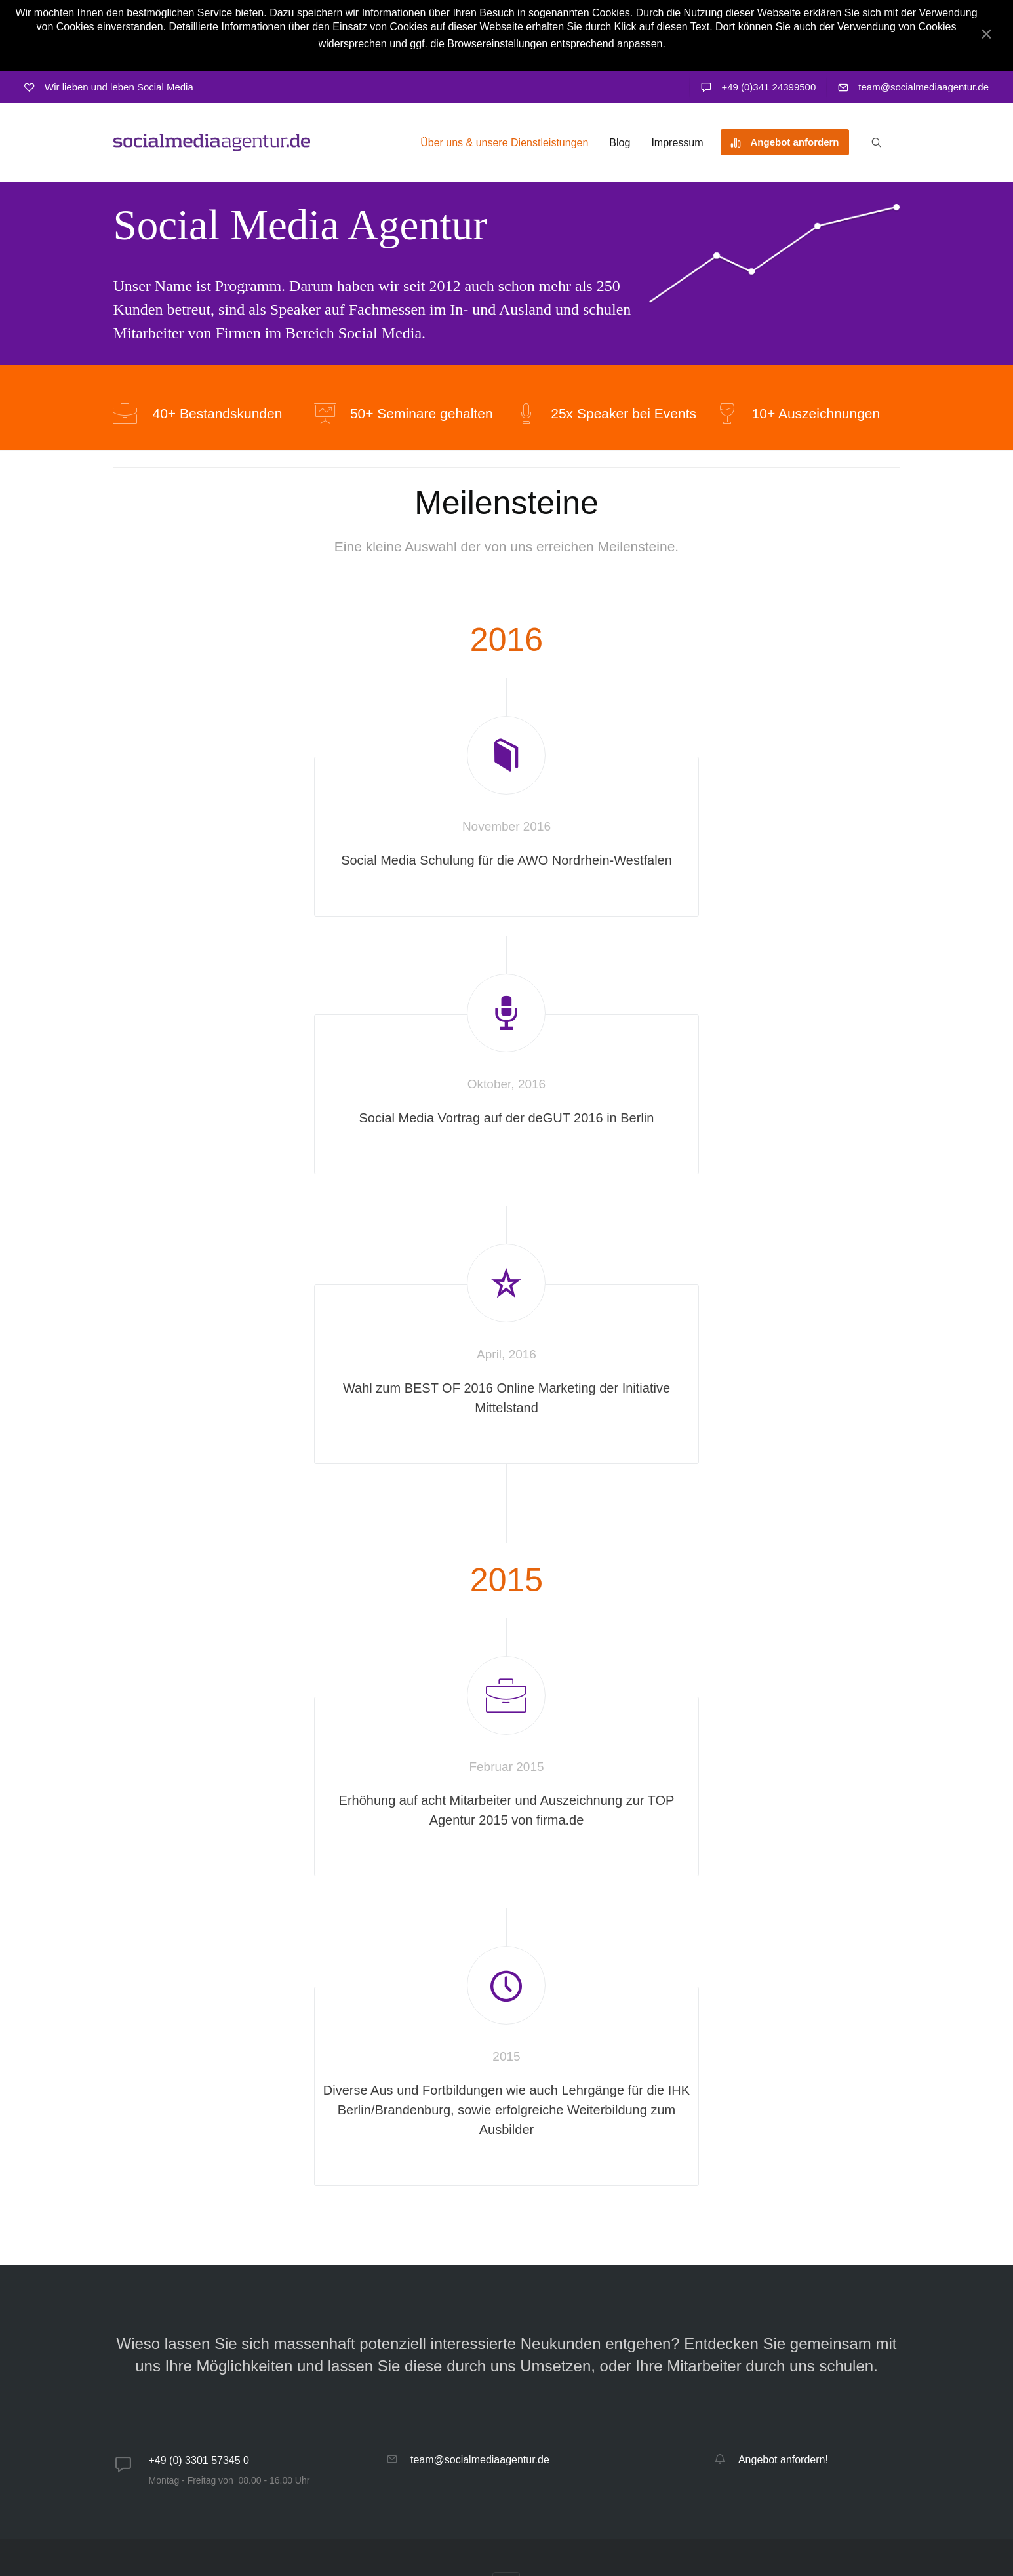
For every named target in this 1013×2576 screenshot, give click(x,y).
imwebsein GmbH (809, 2526)
